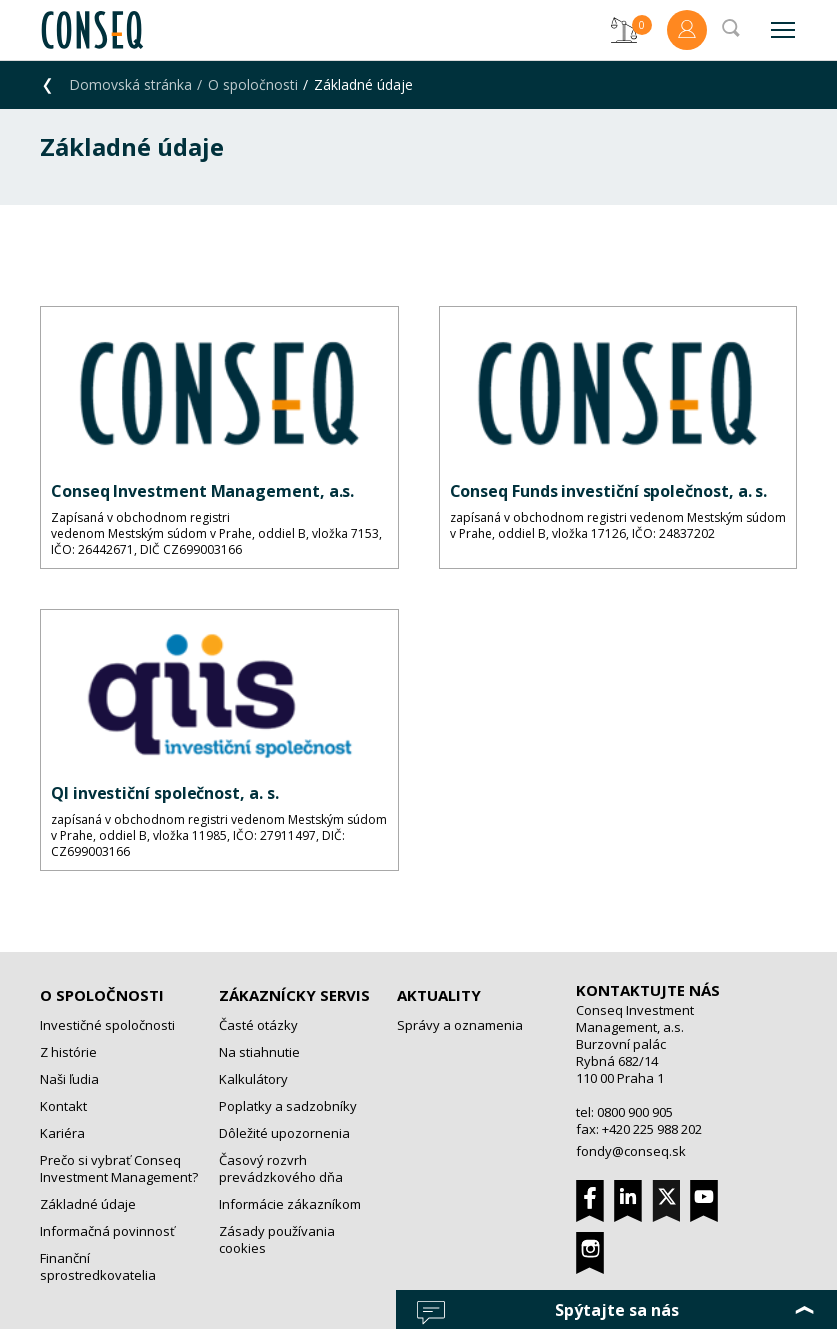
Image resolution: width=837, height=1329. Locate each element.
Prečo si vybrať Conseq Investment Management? (119, 1168)
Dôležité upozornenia (284, 1133)
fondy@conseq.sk (631, 1151)
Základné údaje (88, 1204)
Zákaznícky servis (294, 995)
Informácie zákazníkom (290, 1204)
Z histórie (68, 1052)
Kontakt (63, 1106)
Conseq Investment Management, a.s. (202, 491)
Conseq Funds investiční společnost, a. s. (609, 491)
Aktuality (439, 995)
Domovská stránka (130, 84)
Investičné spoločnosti (107, 1025)
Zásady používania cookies (277, 1239)
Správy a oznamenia (460, 1025)
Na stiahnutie (259, 1052)
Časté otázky (258, 1025)
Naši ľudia (69, 1079)
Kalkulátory (253, 1079)
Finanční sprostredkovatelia (98, 1266)
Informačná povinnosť (107, 1231)
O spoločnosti (253, 84)
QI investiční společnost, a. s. (165, 793)
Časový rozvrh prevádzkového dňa (281, 1168)
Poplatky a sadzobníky (288, 1106)
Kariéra (62, 1133)
